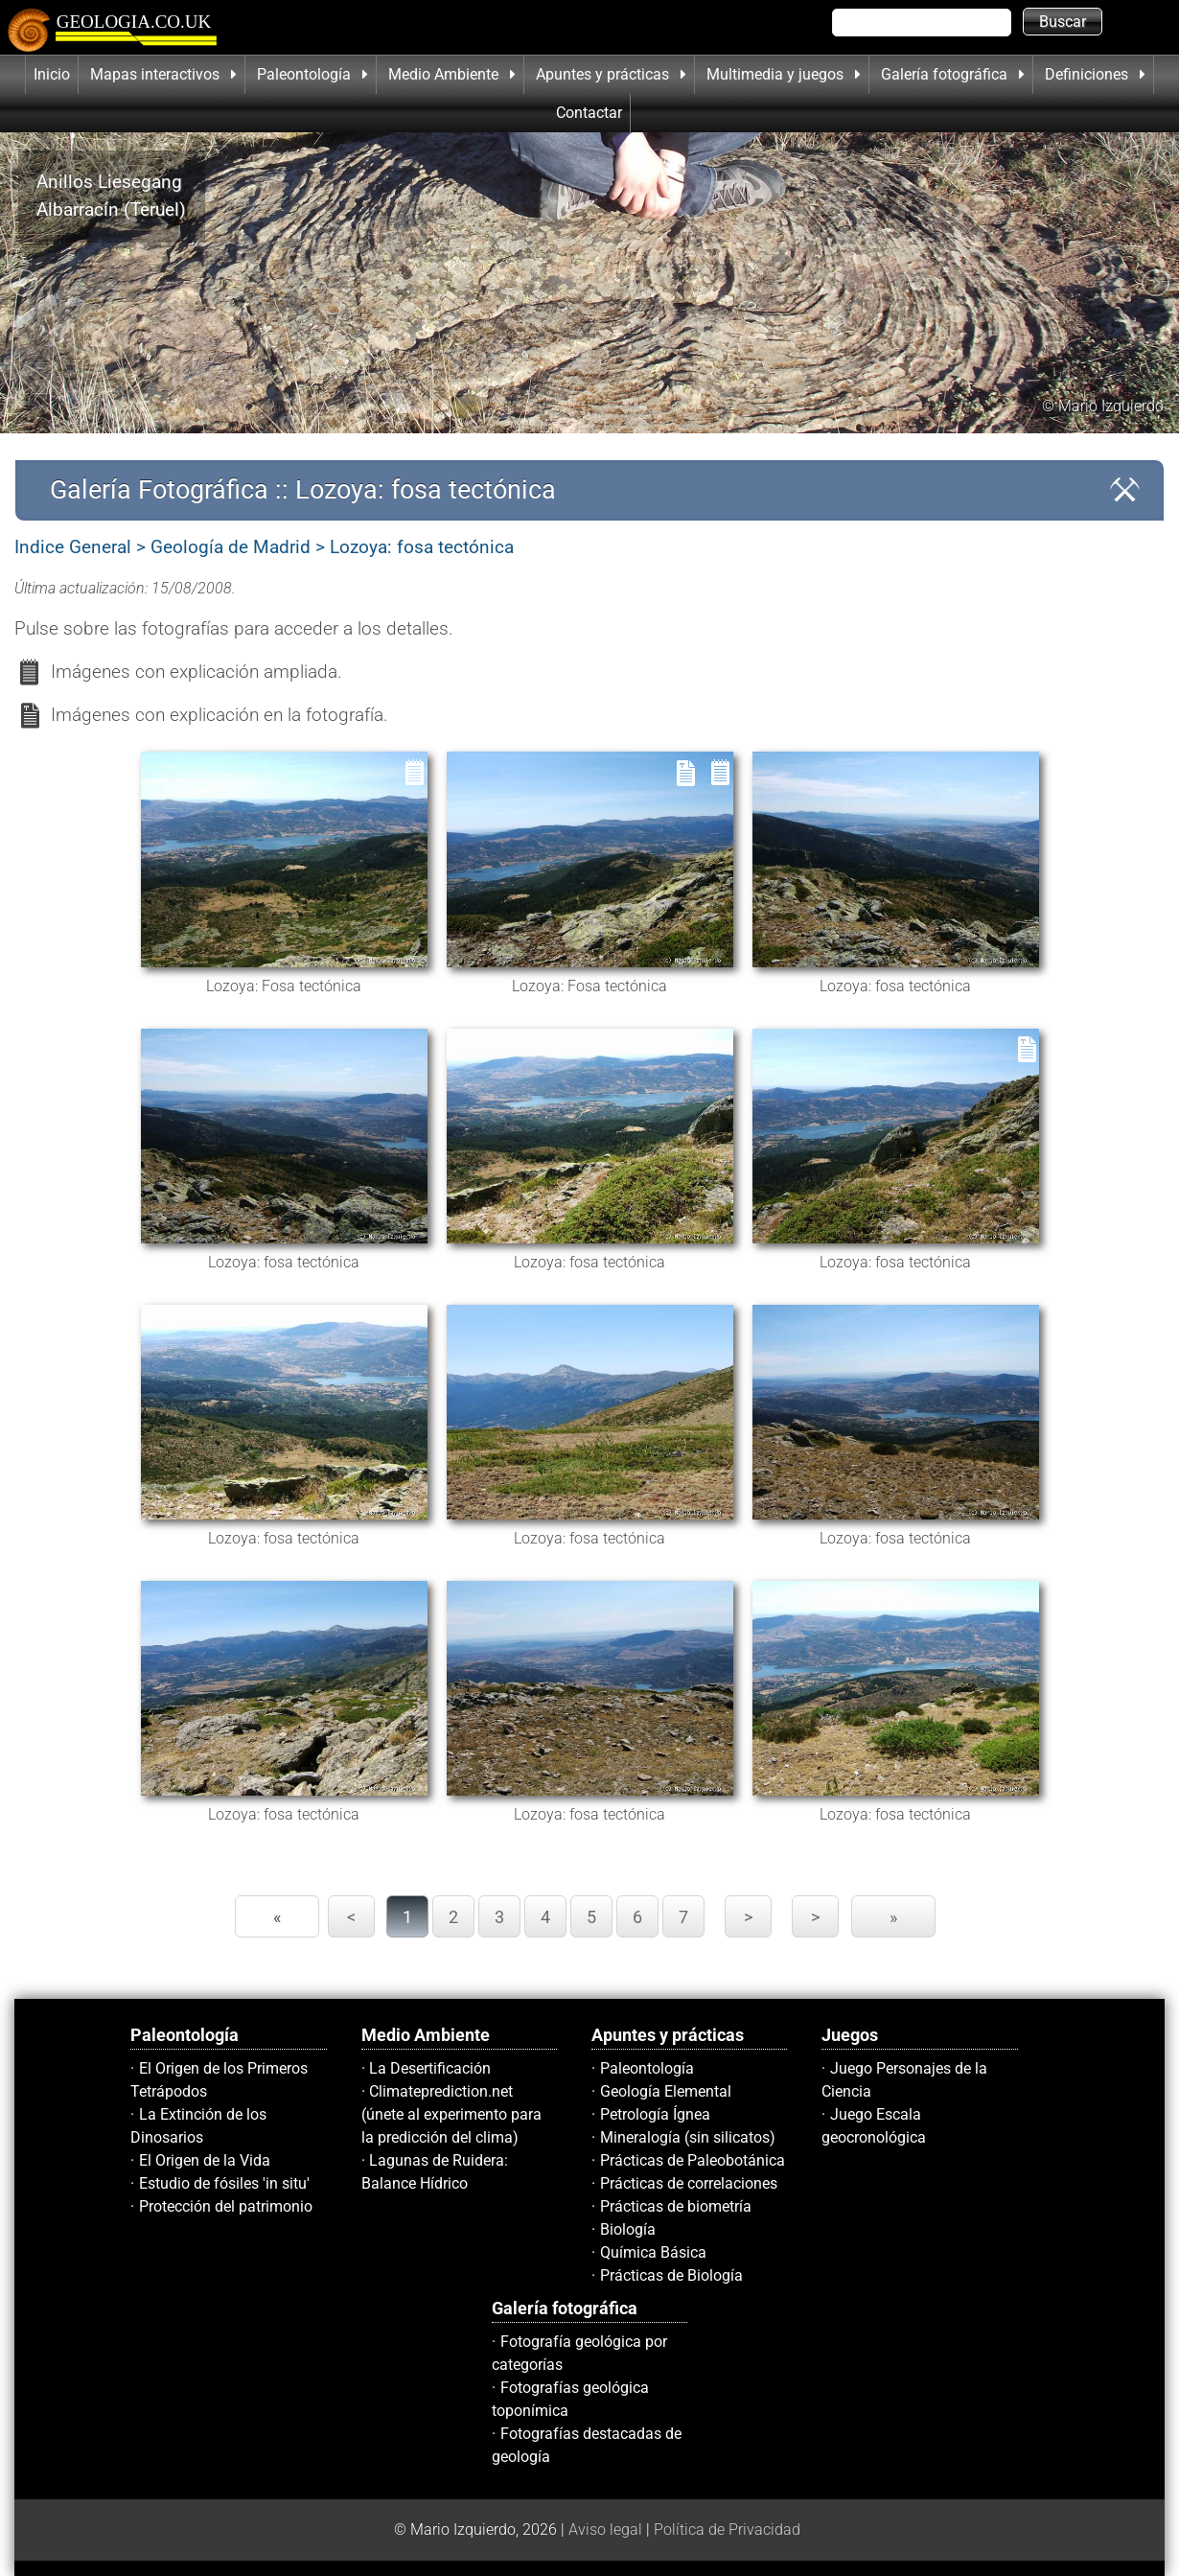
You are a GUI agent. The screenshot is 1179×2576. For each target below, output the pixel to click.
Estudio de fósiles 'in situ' (224, 2183)
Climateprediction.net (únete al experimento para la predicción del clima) (451, 2114)
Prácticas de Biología (671, 2275)
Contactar (589, 113)
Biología (628, 2229)
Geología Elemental (665, 2091)
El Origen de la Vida (204, 2160)
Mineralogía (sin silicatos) (687, 2137)
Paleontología (647, 2068)
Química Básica (653, 2252)
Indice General (72, 547)
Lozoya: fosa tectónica (422, 547)
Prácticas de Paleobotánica (692, 2160)
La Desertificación (430, 2068)
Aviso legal (605, 2529)
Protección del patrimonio (225, 2206)
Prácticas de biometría (675, 2206)
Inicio (52, 74)
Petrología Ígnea (655, 2114)
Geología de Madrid (230, 547)
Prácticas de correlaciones (688, 2183)
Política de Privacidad (727, 2529)
